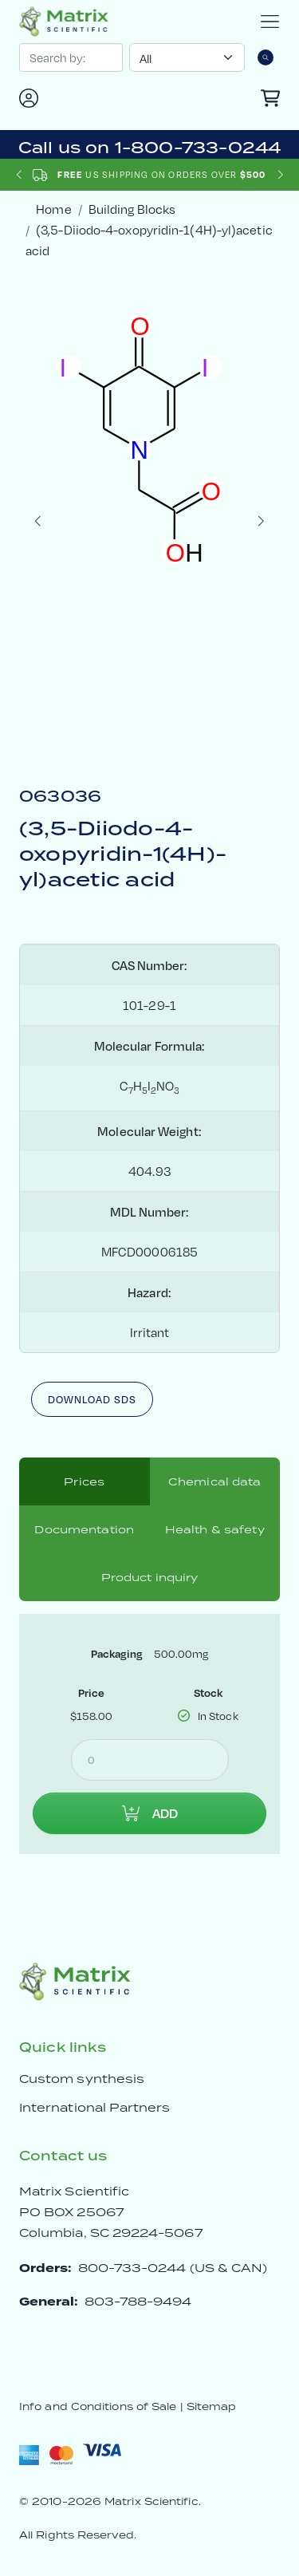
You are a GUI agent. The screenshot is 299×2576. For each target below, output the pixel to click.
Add (150, 1813)
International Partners (95, 2107)
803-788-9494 (138, 2301)
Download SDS (92, 1399)
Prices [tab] (84, 1481)
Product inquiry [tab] (150, 1577)
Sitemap (212, 2406)
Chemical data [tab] (215, 1481)
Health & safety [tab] (215, 1529)
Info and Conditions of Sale (97, 2406)
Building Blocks (132, 208)
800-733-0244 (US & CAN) (173, 2267)
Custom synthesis (81, 2078)
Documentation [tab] (84, 1529)
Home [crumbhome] (53, 208)
